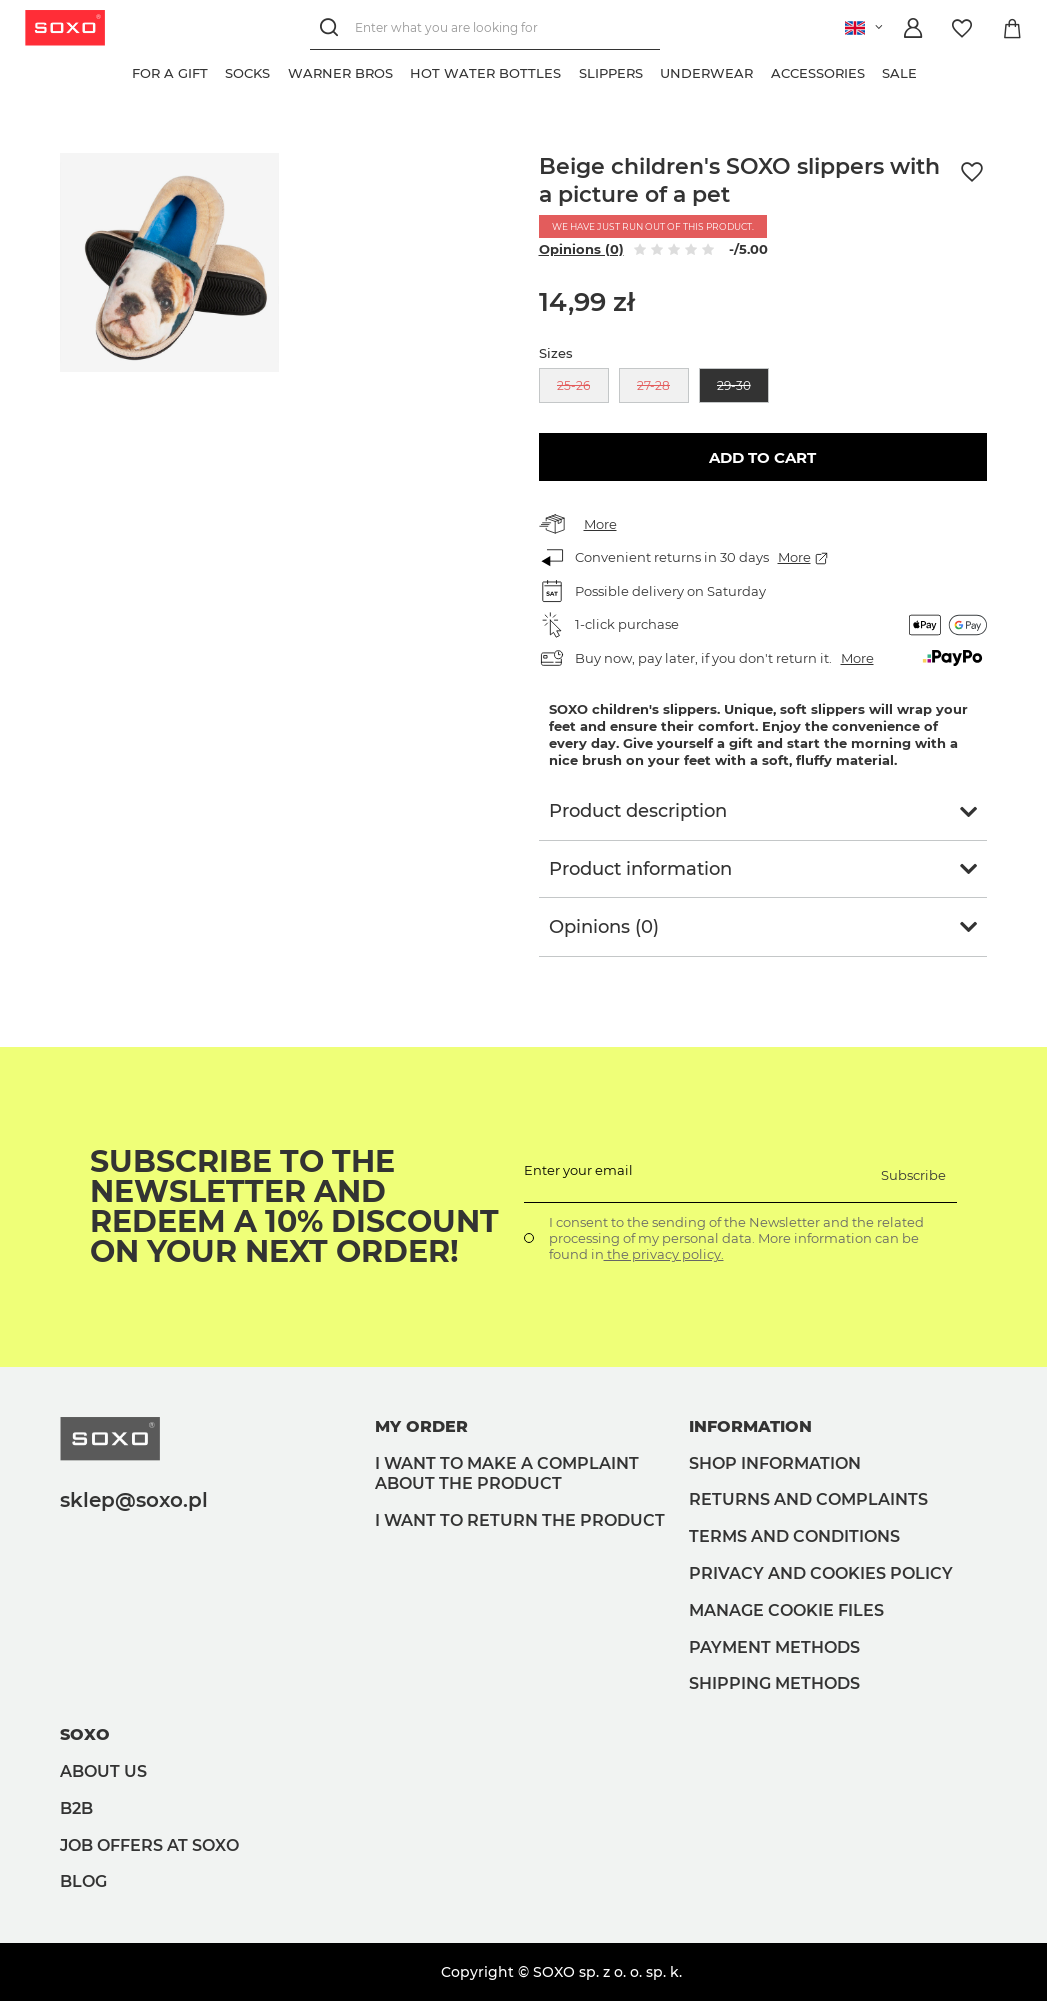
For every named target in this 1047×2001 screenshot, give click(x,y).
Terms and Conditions (794, 1536)
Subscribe (913, 1175)
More (600, 524)
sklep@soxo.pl (134, 1500)
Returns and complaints (808, 1499)
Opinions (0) (581, 249)
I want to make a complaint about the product (507, 1474)
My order (421, 1426)
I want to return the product (520, 1520)
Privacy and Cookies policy (821, 1573)
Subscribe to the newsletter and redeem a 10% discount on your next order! (294, 1207)
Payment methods (774, 1647)
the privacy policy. (664, 1254)
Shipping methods (774, 1683)
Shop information (775, 1463)
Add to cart (762, 457)
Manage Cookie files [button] (786, 1610)
